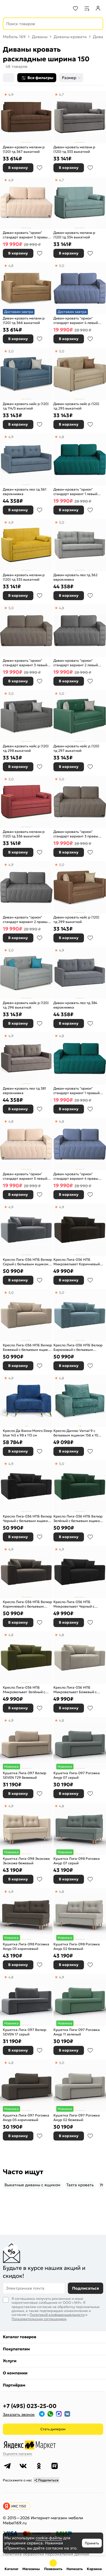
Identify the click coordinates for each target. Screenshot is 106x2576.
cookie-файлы (49, 2537)
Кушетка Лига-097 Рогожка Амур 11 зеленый (76, 2032)
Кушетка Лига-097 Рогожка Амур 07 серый (76, 1775)
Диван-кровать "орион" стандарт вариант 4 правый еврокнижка (76, 1176)
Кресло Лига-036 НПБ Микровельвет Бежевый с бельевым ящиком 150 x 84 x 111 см (77, 1689)
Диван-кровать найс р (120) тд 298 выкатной (26, 748)
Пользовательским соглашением (39, 2319)
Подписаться (85, 2288)
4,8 (10, 266)
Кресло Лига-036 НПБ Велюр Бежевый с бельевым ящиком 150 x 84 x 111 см (28, 1347)
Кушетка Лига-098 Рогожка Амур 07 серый (76, 1860)
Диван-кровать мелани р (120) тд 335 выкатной (24, 577)
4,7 (61, 94)
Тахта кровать (80, 2184)
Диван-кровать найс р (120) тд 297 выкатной (76, 748)
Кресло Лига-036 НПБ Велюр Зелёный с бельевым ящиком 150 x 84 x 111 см (78, 1518)
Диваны (39, 36)
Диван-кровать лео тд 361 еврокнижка (24, 491)
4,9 (11, 94)
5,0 (61, 266)
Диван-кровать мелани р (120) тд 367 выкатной (24, 149)
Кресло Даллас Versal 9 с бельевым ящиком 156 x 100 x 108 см (78, 1433)
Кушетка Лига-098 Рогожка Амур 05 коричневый (26, 1946)
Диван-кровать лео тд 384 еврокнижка (75, 1005)
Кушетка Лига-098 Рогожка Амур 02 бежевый (76, 1946)
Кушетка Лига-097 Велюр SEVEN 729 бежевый (24, 1775)
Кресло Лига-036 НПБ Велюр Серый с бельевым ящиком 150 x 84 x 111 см (27, 1261)
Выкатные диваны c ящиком (32, 2184)
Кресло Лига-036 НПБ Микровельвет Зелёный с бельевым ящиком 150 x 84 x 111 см (26, 1689)
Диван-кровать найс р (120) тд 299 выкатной (76, 919)
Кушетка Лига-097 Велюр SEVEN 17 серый (24, 2032)
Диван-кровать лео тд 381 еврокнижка (24, 1090)
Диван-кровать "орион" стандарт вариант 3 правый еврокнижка (76, 833)
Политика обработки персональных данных (46, 2554)
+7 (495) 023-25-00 (30, 2406)
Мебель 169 (14, 36)
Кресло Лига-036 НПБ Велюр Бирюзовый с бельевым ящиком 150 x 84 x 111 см (78, 1347)
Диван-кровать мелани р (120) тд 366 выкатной (24, 320)
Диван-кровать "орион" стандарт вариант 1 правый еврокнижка (76, 1090)
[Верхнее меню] (8, 8)
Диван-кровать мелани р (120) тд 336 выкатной (24, 833)
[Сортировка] (8, 77)
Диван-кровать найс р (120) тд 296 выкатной (26, 1005)
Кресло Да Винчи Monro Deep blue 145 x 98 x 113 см (27, 1433)
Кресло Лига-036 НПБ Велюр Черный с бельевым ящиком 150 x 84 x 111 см (27, 1518)
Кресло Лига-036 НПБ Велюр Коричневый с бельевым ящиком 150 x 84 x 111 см (27, 1604)
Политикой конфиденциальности (57, 2314)
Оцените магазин (17, 2453)
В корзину (18, 167)
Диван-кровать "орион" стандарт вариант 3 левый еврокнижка (25, 662)
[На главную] (25, 8)
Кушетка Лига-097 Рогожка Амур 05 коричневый (26, 2117)
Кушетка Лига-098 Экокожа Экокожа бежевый (26, 1860)
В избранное (39, 167)
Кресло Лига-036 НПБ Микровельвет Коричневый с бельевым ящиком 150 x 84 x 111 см (77, 1261)
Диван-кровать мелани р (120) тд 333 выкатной (74, 149)
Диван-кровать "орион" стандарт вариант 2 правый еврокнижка (26, 919)
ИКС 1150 (18, 2506)
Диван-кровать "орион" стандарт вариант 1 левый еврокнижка (75, 491)
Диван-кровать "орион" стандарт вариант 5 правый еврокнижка (26, 234)
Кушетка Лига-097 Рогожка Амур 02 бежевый (76, 2117)
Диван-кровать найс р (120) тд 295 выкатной (76, 406)
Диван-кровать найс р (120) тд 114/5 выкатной (26, 406)
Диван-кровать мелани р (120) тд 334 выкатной (74, 234)
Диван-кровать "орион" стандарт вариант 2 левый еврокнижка (75, 662)
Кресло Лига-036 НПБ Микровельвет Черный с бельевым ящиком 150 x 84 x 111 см (77, 1604)
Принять (92, 2543)
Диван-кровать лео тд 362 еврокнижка (75, 577)
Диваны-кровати (70, 36)
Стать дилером (53, 2429)
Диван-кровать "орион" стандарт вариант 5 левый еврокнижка (25, 1176)
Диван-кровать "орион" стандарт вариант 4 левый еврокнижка (75, 320)
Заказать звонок (19, 2414)
